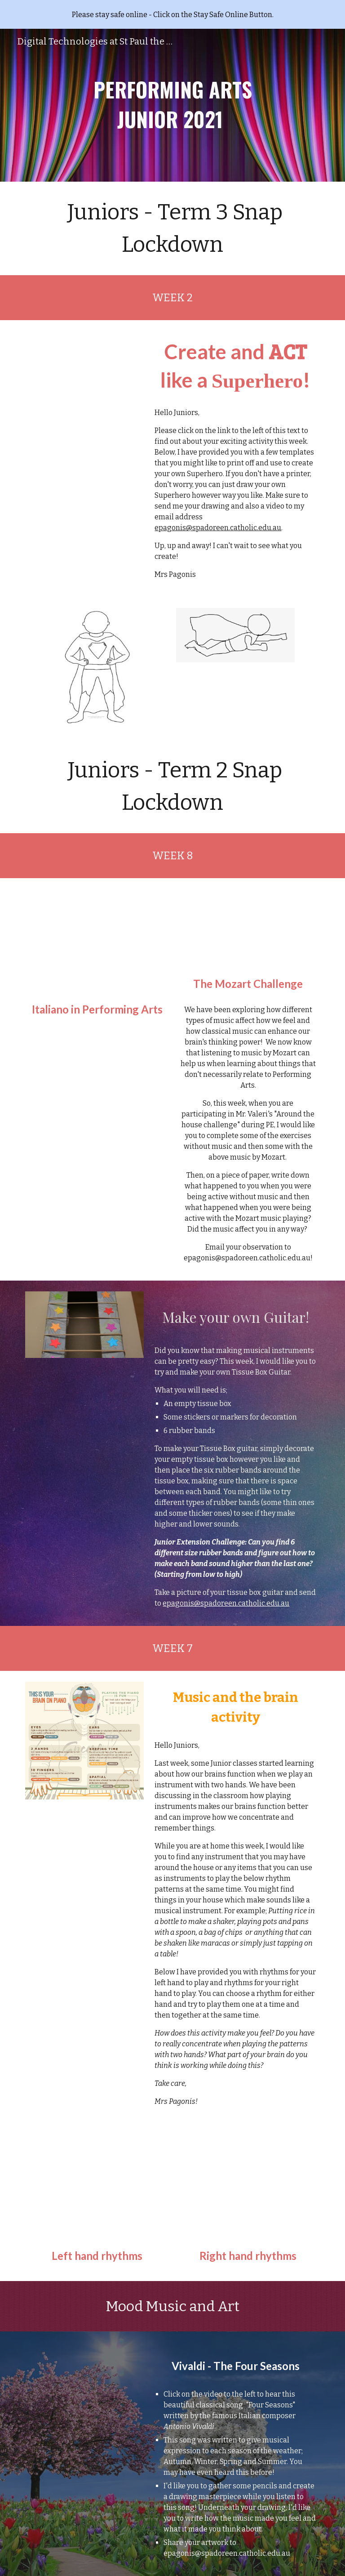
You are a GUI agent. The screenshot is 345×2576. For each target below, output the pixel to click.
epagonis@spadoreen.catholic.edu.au (218, 527)
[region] (172, 14)
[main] (172, 105)
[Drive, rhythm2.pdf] (247, 2188)
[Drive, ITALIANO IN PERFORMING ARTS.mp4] (96, 942)
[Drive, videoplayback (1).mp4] (84, 2375)
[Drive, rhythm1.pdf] (96, 2188)
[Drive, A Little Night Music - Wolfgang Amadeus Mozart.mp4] (247, 929)
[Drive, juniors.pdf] (84, 414)
